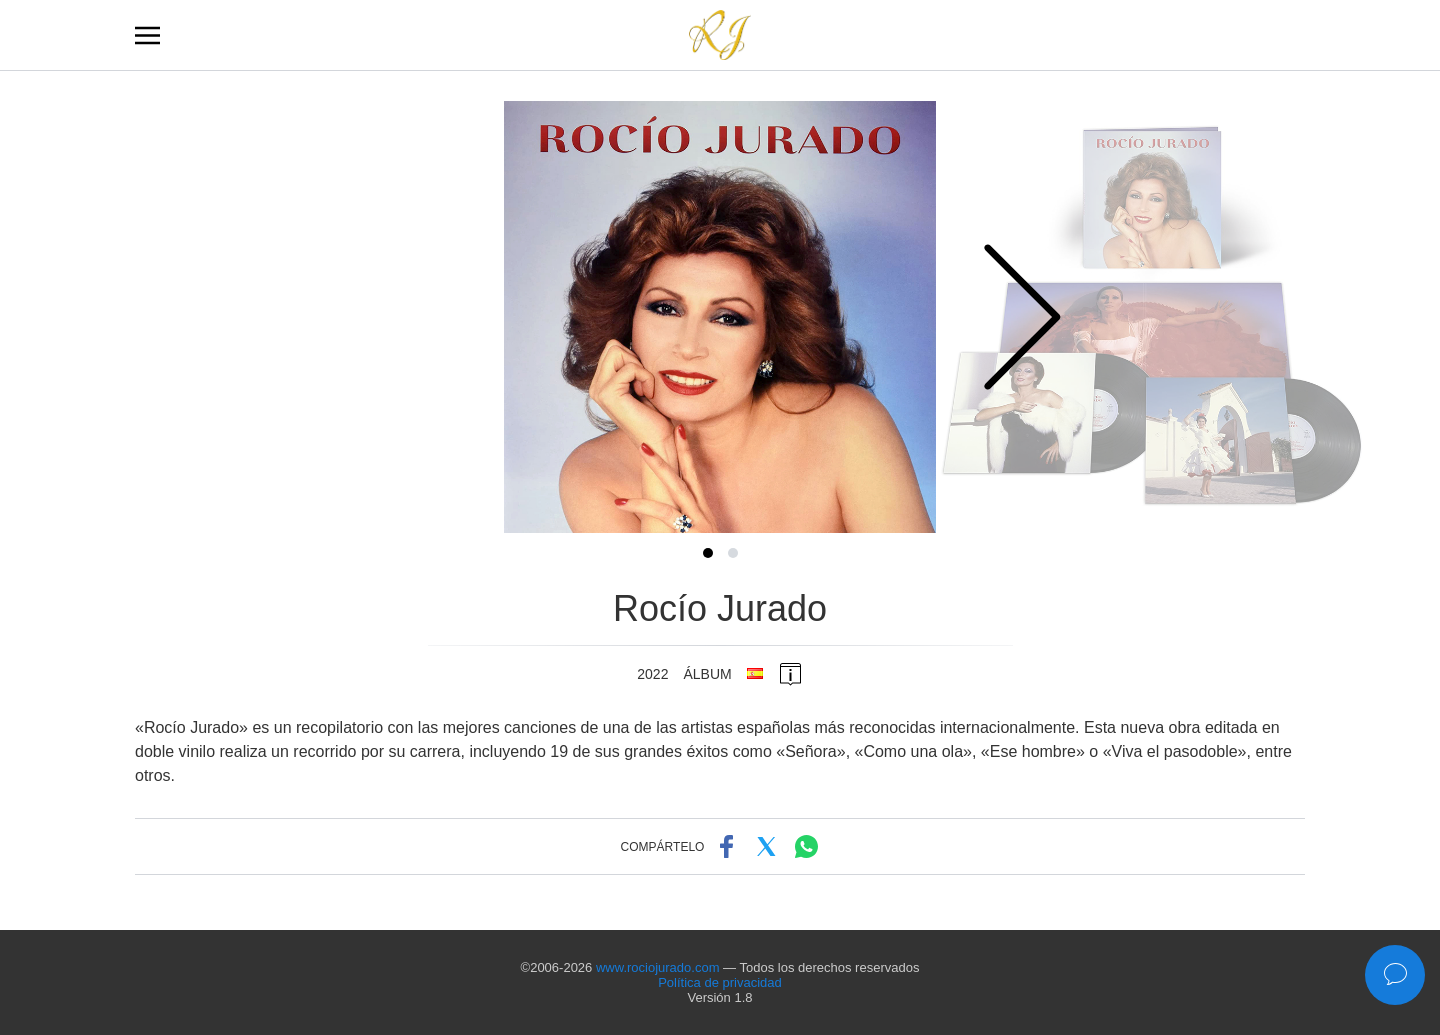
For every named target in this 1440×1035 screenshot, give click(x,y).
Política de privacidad (720, 982)
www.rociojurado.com (658, 967)
